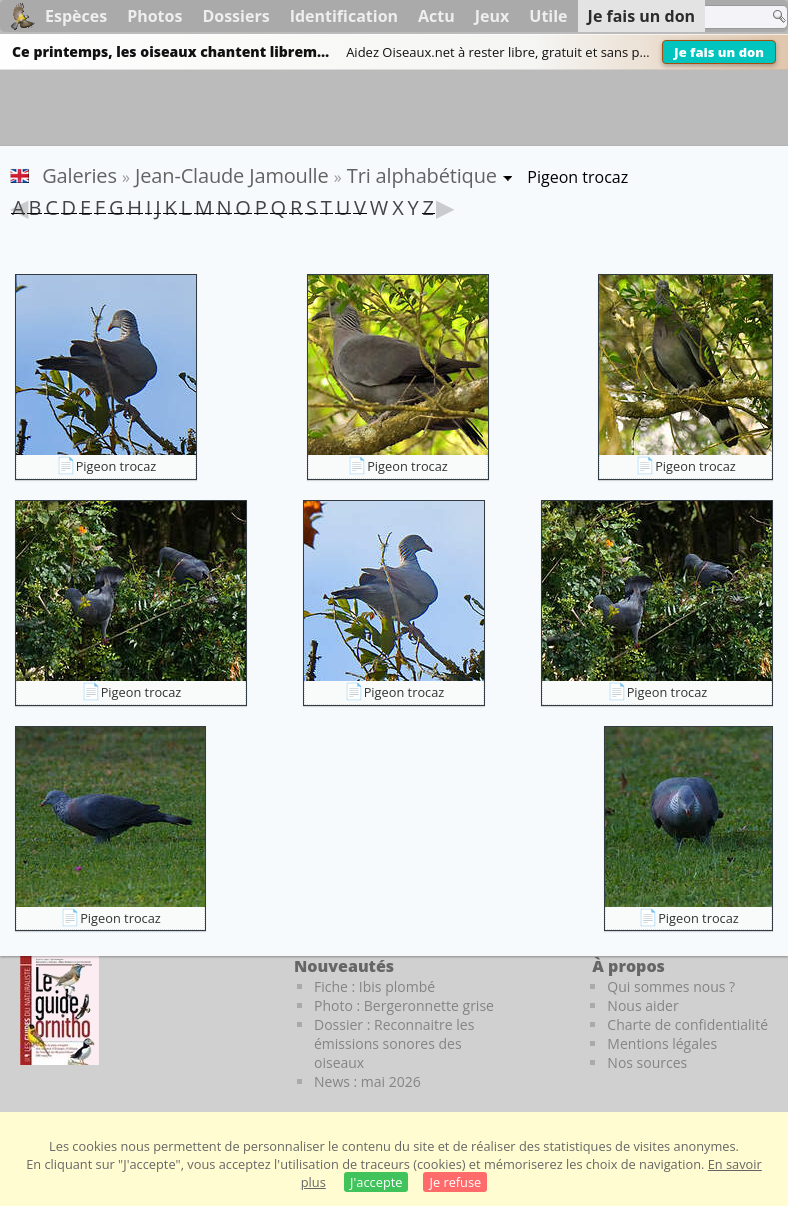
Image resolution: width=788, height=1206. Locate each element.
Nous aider (642, 1005)
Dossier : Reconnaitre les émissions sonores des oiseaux (394, 1043)
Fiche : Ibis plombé (374, 986)
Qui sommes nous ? (671, 986)
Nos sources (647, 1062)
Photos (154, 16)
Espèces (76, 16)
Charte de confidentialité (687, 1024)
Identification (344, 16)
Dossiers (235, 16)
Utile (548, 16)
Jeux (492, 16)
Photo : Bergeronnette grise (404, 1005)
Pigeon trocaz (116, 466)
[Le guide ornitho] (59, 1010)
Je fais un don (719, 52)
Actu (436, 16)
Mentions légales (662, 1043)
